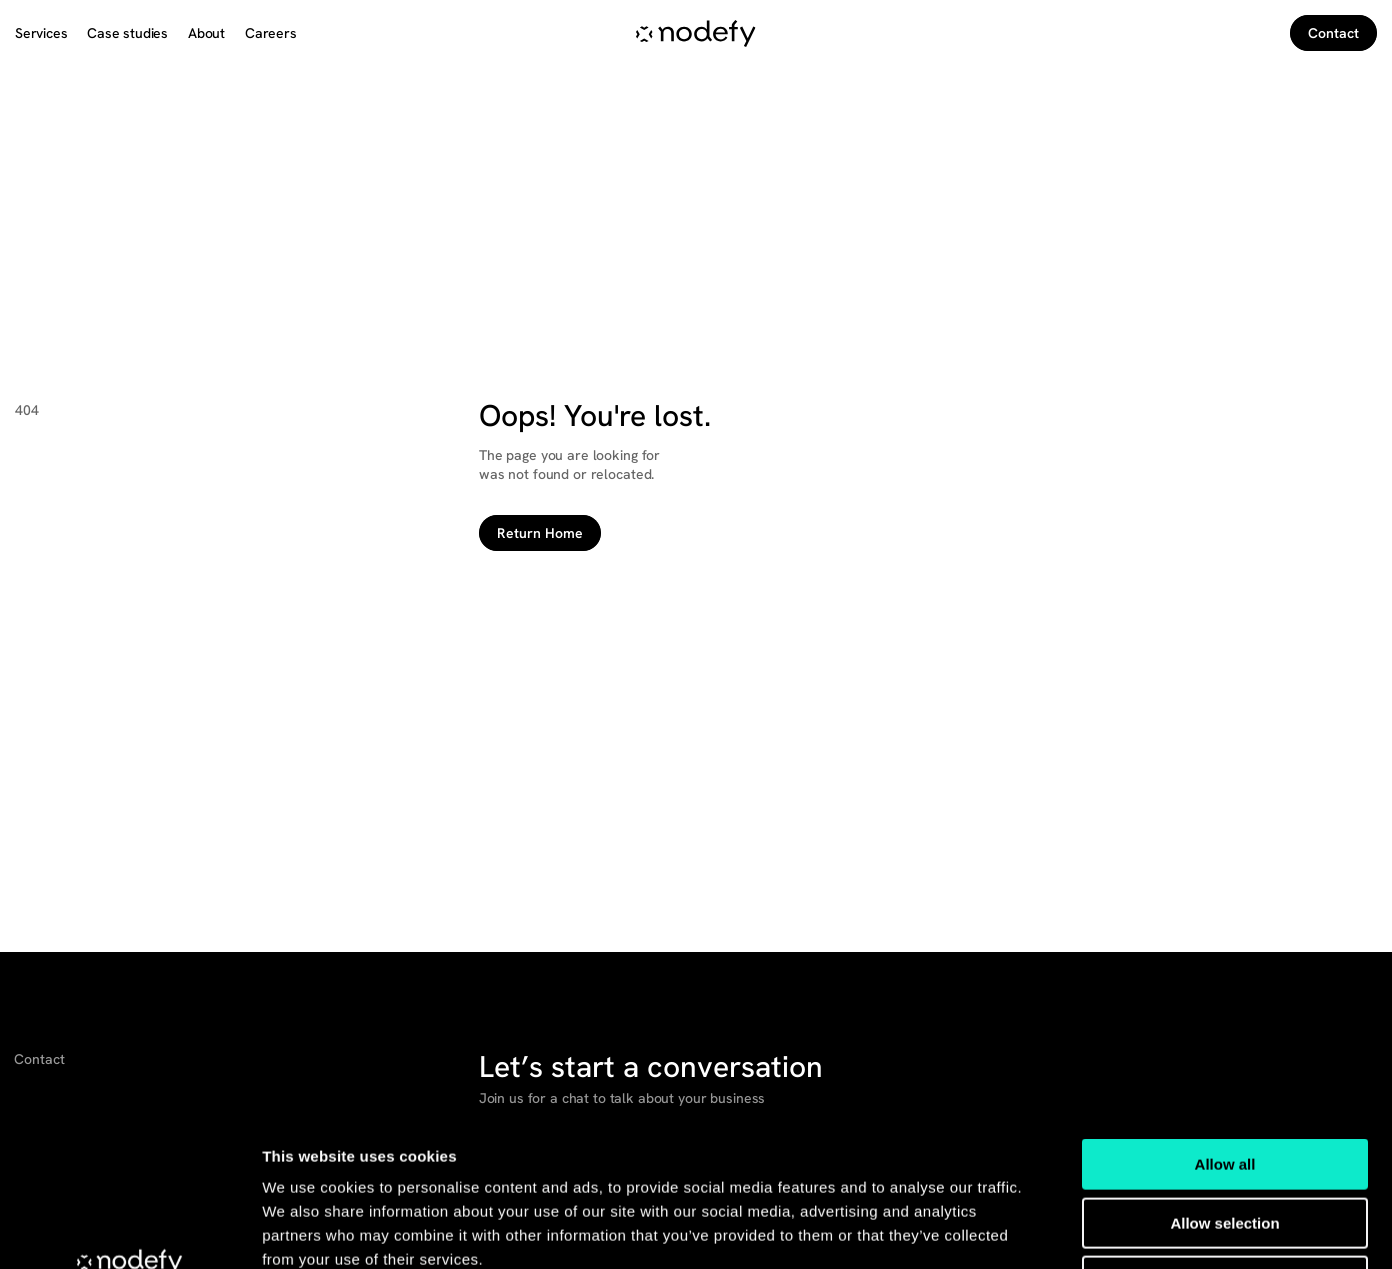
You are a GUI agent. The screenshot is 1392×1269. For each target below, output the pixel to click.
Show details (1049, 1229)
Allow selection (1224, 1083)
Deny (1225, 1141)
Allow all (1225, 1024)
